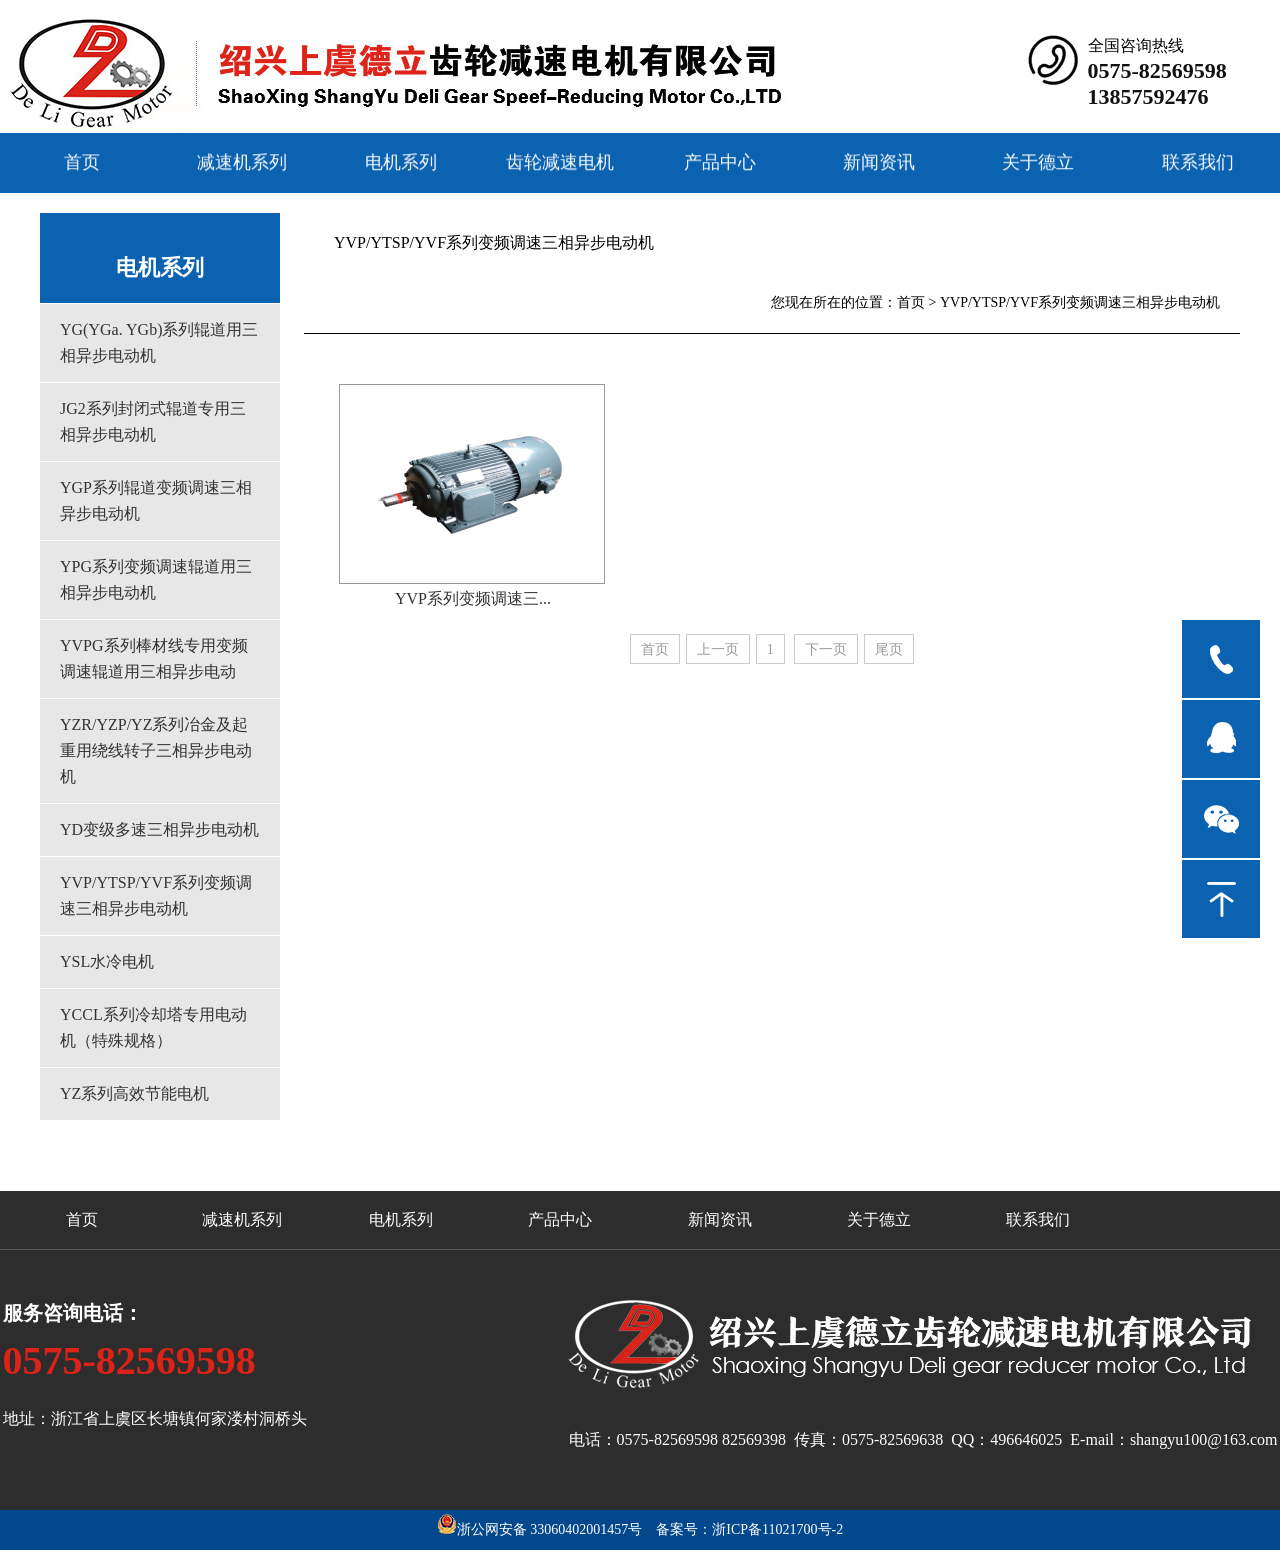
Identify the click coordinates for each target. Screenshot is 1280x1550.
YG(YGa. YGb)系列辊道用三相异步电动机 (159, 342)
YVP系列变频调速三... (473, 598)
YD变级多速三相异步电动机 (159, 829)
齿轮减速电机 (560, 161)
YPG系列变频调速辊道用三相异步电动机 (156, 579)
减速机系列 (242, 161)
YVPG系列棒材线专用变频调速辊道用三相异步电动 (154, 658)
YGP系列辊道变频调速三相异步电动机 (156, 500)
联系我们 (1198, 161)
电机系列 (401, 161)
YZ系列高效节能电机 (134, 1093)
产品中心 (720, 161)
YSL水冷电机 (107, 961)
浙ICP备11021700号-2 (777, 1529)
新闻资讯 (879, 161)
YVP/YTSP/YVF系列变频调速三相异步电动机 (156, 895)
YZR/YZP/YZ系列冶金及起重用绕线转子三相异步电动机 (156, 750)
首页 (82, 161)
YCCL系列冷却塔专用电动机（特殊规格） (153, 1027)
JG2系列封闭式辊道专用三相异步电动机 (153, 421)
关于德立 (1038, 161)
